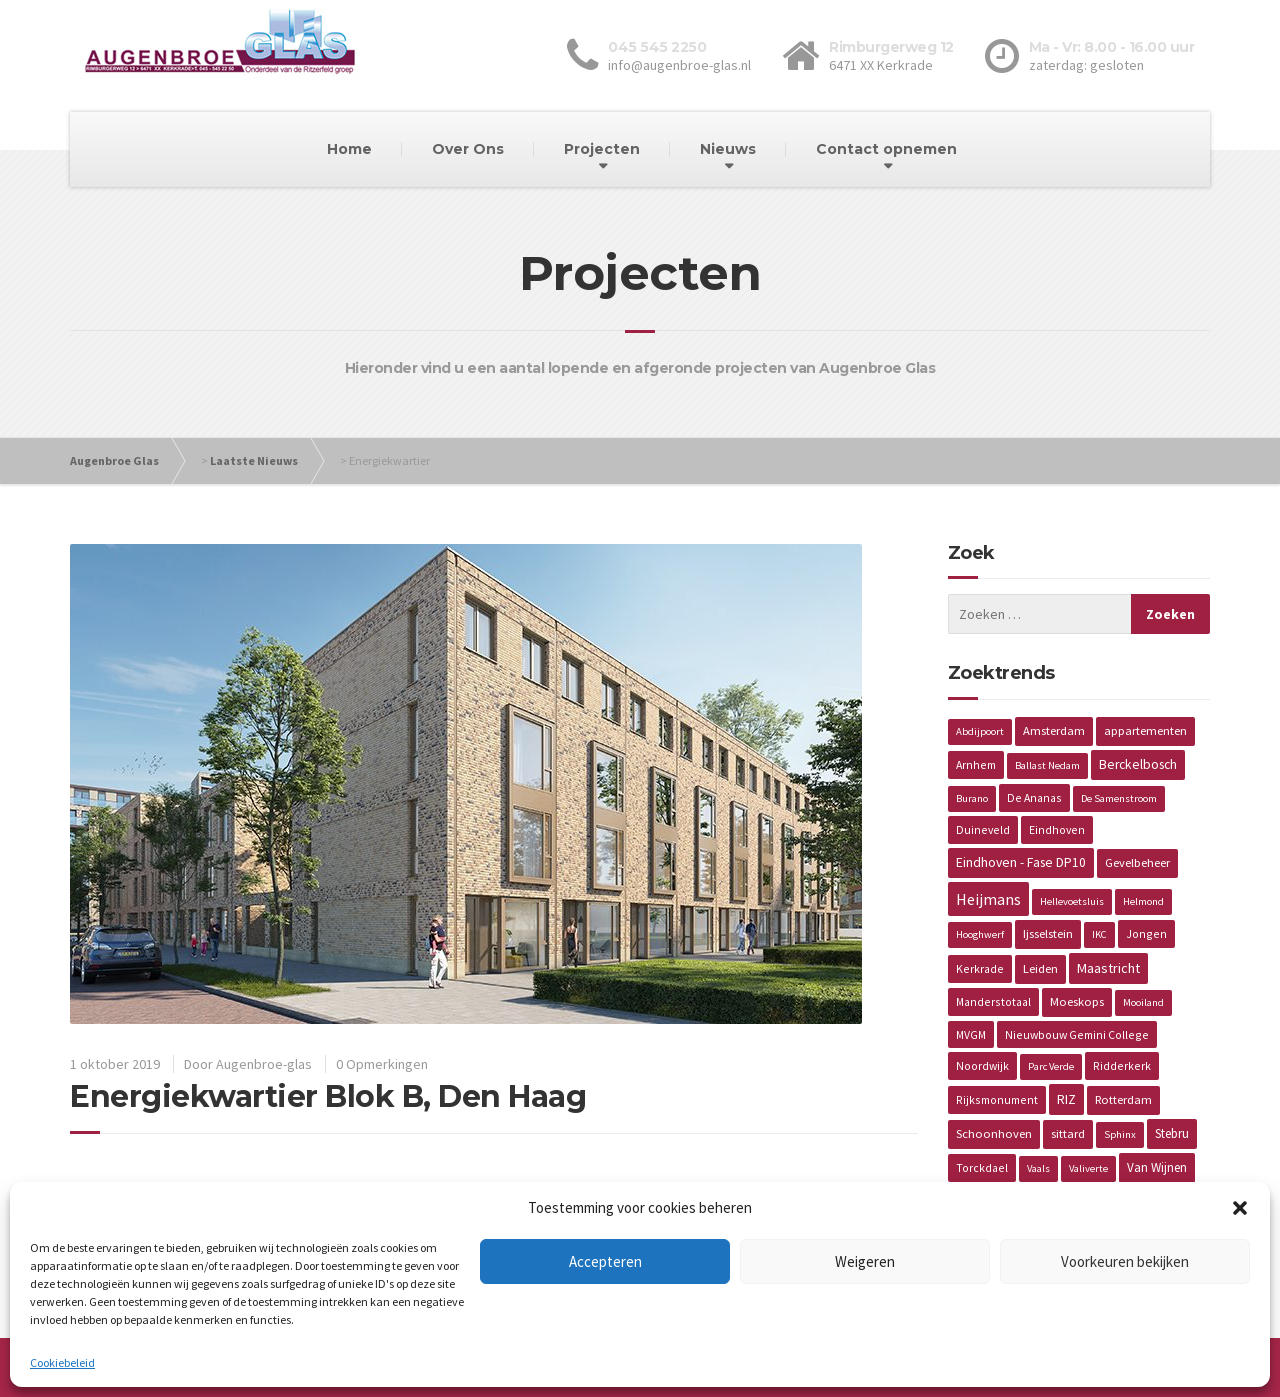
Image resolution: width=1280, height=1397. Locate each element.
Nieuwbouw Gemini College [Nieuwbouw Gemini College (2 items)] (1077, 1034)
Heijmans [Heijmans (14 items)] (988, 899)
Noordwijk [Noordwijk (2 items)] (982, 1065)
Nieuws (728, 149)
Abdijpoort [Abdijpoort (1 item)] (980, 731)
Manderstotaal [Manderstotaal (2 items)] (993, 1001)
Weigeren (865, 1261)
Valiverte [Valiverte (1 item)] (1088, 1168)
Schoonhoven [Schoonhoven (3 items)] (994, 1133)
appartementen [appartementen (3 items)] (1145, 730)
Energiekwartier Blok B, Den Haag (328, 1096)
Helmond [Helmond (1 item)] (1143, 901)
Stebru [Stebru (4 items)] (1172, 1133)
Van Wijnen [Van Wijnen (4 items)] (1157, 1167)
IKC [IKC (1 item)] (1099, 934)
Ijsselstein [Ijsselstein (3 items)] (1048, 933)
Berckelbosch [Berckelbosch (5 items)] (1138, 764)
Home (349, 149)
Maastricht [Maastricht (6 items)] (1108, 968)
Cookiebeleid (62, 1362)
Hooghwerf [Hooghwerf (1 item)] (980, 934)
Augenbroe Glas (114, 460)
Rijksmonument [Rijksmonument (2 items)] (997, 1099)
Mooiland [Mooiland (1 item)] (1143, 1002)
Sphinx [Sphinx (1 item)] (1120, 1134)
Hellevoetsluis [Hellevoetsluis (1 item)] (1072, 901)
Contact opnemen (886, 149)
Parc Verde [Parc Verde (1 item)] (1051, 1066)
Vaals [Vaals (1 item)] (1038, 1168)
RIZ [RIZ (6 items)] (1066, 1099)
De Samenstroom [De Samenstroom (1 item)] (1119, 798)
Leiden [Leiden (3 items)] (1040, 968)
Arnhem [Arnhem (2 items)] (976, 764)
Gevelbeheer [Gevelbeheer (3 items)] (1137, 862)
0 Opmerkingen (382, 1064)
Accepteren (605, 1261)
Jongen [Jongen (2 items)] (1146, 933)
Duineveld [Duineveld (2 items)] (983, 829)
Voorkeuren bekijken (1125, 1261)
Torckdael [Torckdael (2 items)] (982, 1167)
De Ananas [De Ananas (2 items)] (1034, 797)
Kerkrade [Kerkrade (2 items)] (980, 968)
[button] (1240, 1208)
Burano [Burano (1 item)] (972, 798)
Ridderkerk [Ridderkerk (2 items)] (1122, 1065)
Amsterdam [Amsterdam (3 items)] (1054, 730)
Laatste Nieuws (254, 460)
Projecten (602, 149)
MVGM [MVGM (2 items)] (971, 1034)
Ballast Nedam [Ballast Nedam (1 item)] (1047, 765)
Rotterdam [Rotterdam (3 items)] (1123, 1099)
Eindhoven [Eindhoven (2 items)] (1057, 829)
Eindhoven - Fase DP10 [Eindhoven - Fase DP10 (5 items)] (1021, 862)
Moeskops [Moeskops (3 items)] (1077, 1001)
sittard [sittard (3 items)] (1068, 1133)
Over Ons (468, 149)
